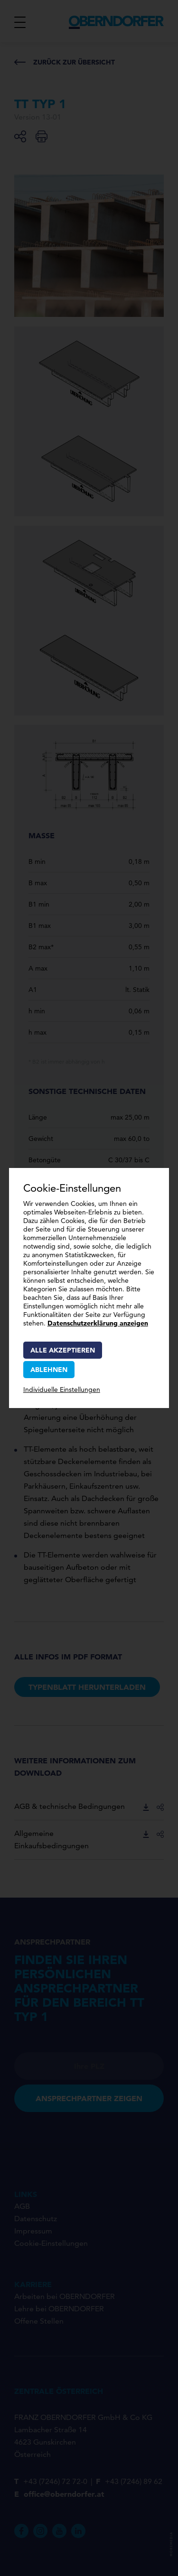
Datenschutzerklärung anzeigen (97, 1323)
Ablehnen (48, 1369)
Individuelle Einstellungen (61, 1389)
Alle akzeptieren (62, 1350)
